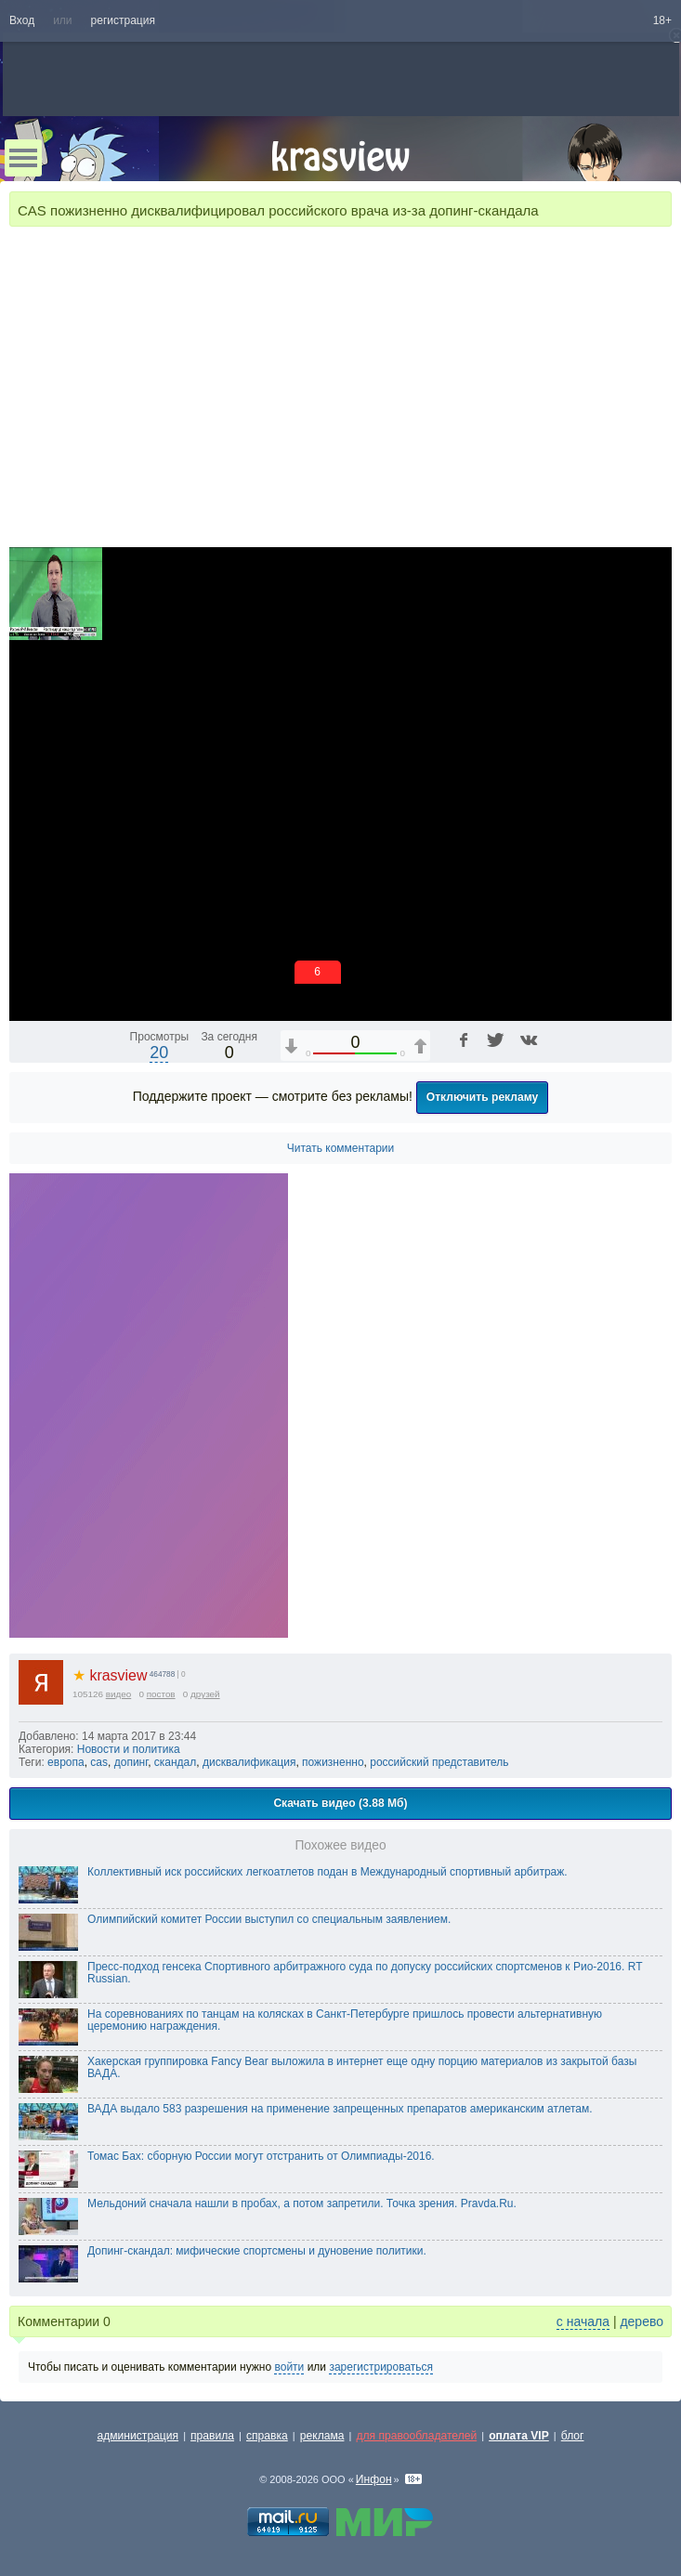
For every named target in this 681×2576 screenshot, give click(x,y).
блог (572, 2435)
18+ (662, 20)
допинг (131, 1762)
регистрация (123, 20)
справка (267, 2435)
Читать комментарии (341, 1148)
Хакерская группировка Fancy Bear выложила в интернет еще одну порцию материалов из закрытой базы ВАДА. (361, 2068)
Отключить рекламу (482, 1097)
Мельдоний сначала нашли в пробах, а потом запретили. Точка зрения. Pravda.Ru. (302, 2203)
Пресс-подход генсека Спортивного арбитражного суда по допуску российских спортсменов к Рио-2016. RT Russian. (364, 1973)
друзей (205, 1694)
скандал (175, 1762)
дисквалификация (249, 1762)
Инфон (374, 2479)
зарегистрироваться (381, 2366)
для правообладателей (416, 2435)
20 (159, 1052)
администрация (138, 2435)
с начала (583, 2321)
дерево (641, 2321)
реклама (322, 2435)
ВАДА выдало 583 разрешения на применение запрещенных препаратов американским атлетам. (340, 2108)
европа (66, 1762)
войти (289, 2366)
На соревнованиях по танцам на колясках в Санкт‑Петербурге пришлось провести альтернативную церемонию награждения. (344, 2020)
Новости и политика (128, 1749)
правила (212, 2435)
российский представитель (439, 1762)
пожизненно (333, 1762)
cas (99, 1762)
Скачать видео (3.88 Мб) (340, 1803)
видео (119, 1694)
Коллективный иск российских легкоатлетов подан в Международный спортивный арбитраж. (327, 1871)
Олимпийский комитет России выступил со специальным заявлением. (269, 1919)
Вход (21, 20)
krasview (109, 1675)
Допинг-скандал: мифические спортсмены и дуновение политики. (256, 2250)
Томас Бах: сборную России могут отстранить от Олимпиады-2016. (261, 2156)
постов (161, 1694)
